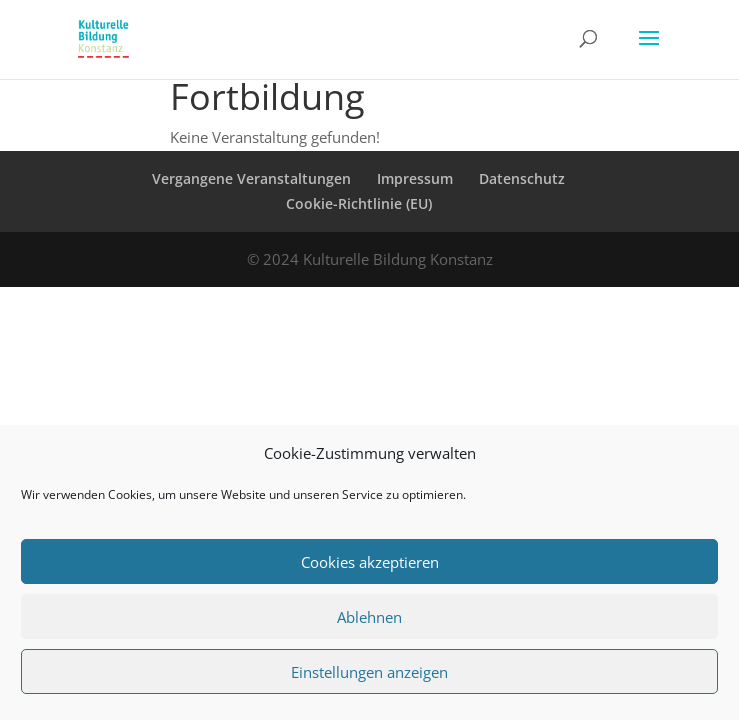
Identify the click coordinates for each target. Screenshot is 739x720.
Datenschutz (522, 178)
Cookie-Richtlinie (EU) (359, 203)
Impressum (415, 178)
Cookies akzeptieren (370, 562)
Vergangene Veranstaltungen (251, 178)
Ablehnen (369, 617)
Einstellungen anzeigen (369, 672)
